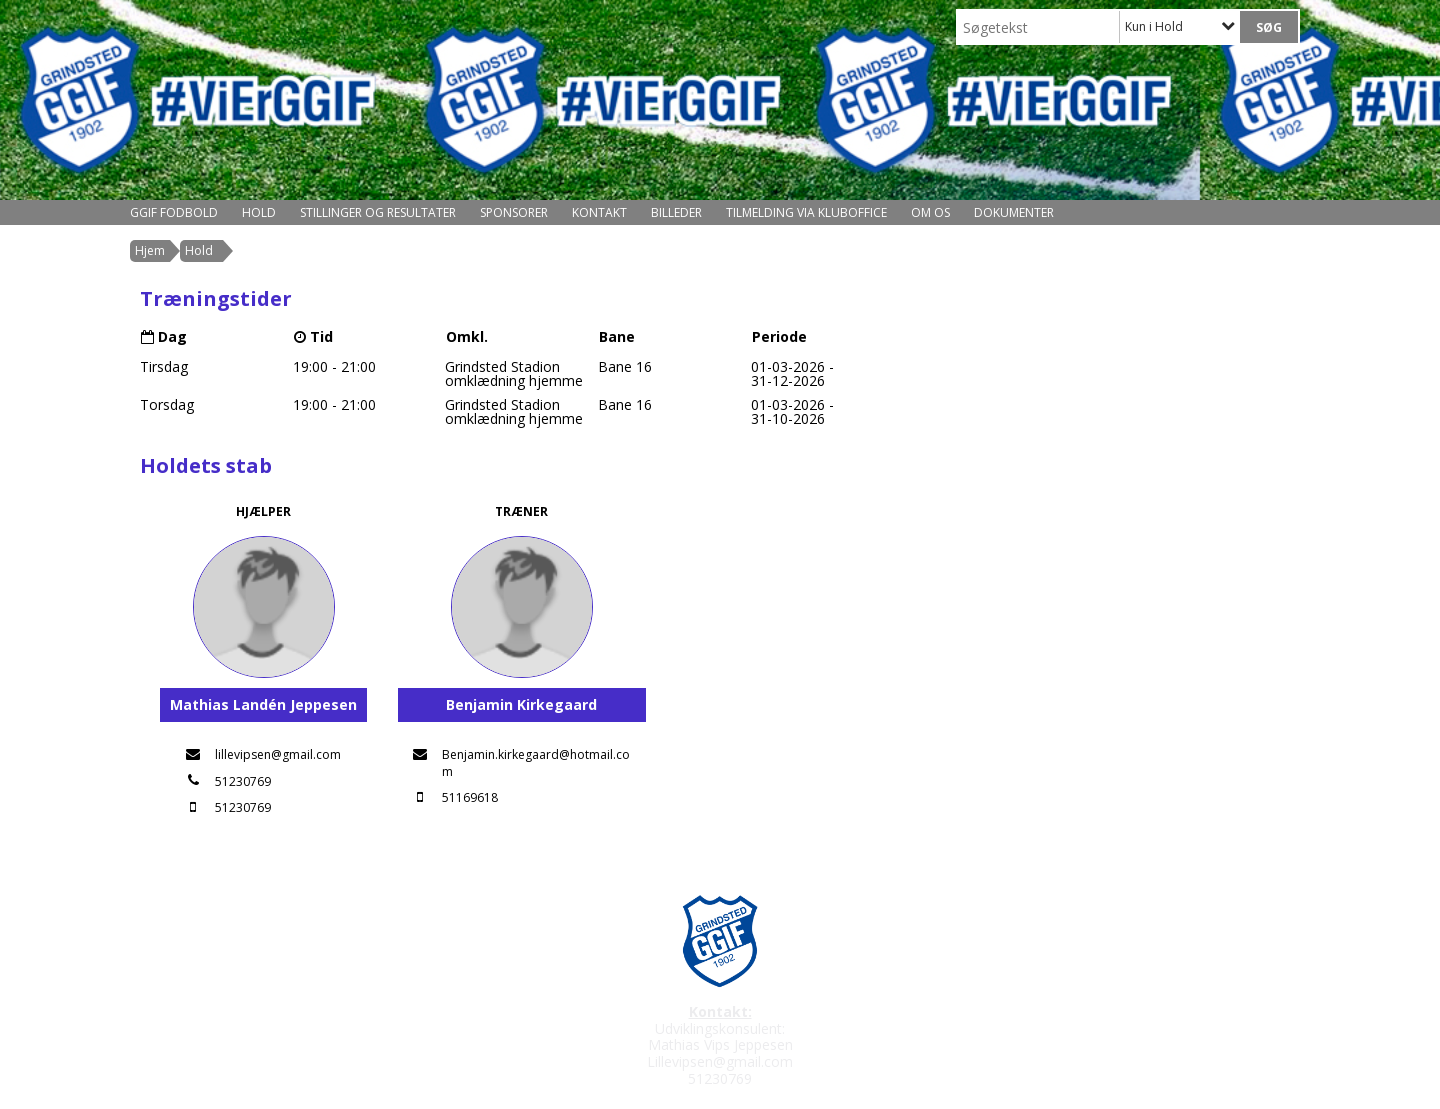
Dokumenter (1014, 212)
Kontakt (599, 212)
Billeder (676, 212)
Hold (259, 212)
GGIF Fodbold (174, 212)
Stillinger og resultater (378, 212)
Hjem (150, 250)
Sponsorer (514, 212)
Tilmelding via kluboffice (806, 212)
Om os (930, 212)
